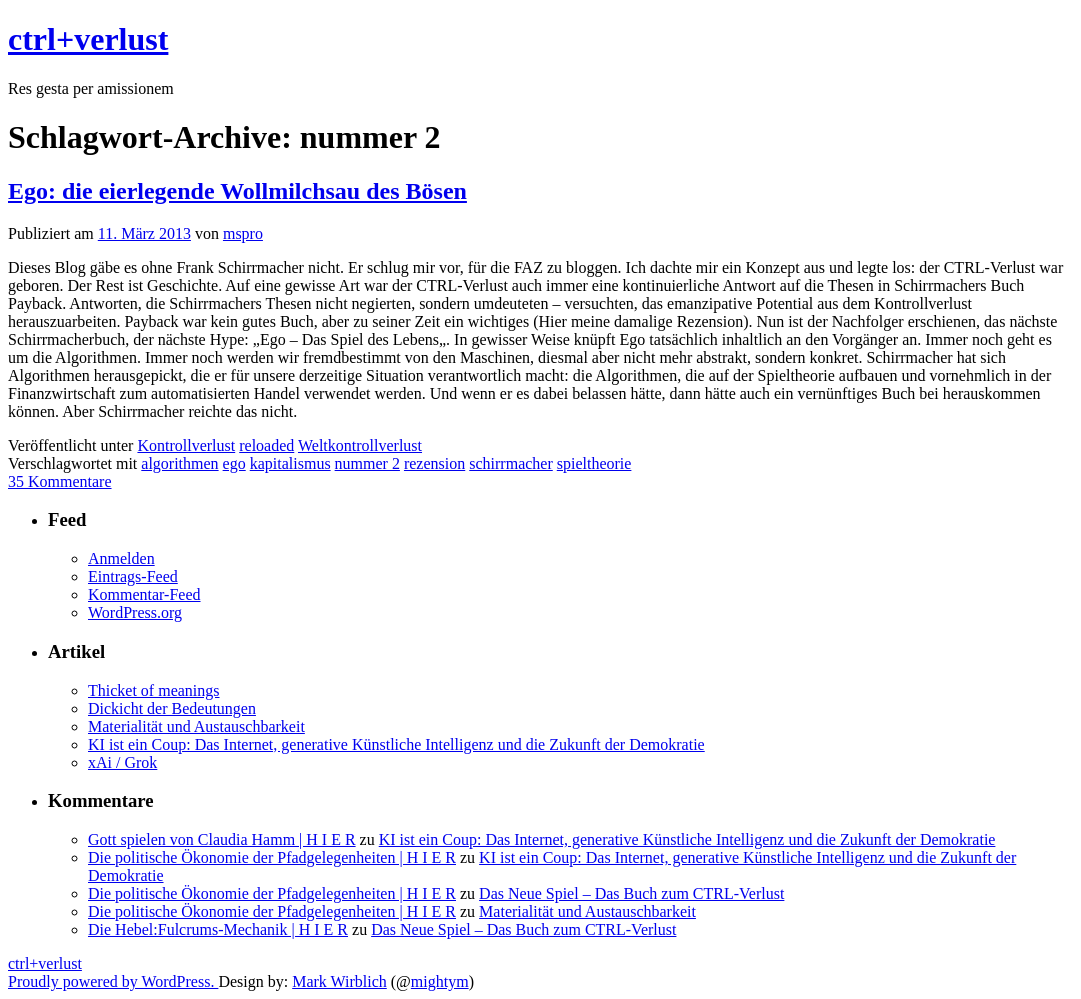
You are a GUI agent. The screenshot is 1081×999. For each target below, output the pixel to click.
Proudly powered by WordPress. (113, 981)
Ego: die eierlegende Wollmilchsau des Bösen (237, 191)
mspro (243, 233)
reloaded (266, 445)
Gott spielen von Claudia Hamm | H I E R (222, 839)
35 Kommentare (60, 481)
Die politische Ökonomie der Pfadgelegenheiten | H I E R (272, 857)
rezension (434, 463)
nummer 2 (367, 463)
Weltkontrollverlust (360, 445)
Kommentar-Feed (144, 594)
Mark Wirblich (339, 981)
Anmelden (121, 558)
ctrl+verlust (88, 39)
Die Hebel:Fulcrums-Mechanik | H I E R (218, 929)
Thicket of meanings (154, 690)
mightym (440, 981)
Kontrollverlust (186, 445)
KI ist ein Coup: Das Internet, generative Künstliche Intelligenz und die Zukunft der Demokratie (396, 744)
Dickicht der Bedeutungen (172, 708)
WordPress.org (135, 612)
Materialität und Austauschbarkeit (196, 726)
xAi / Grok (122, 762)
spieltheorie (594, 463)
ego (234, 463)
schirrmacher (511, 463)
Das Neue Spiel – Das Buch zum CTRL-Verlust (631, 893)
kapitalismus (290, 463)
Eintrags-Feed (133, 576)
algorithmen (179, 463)
